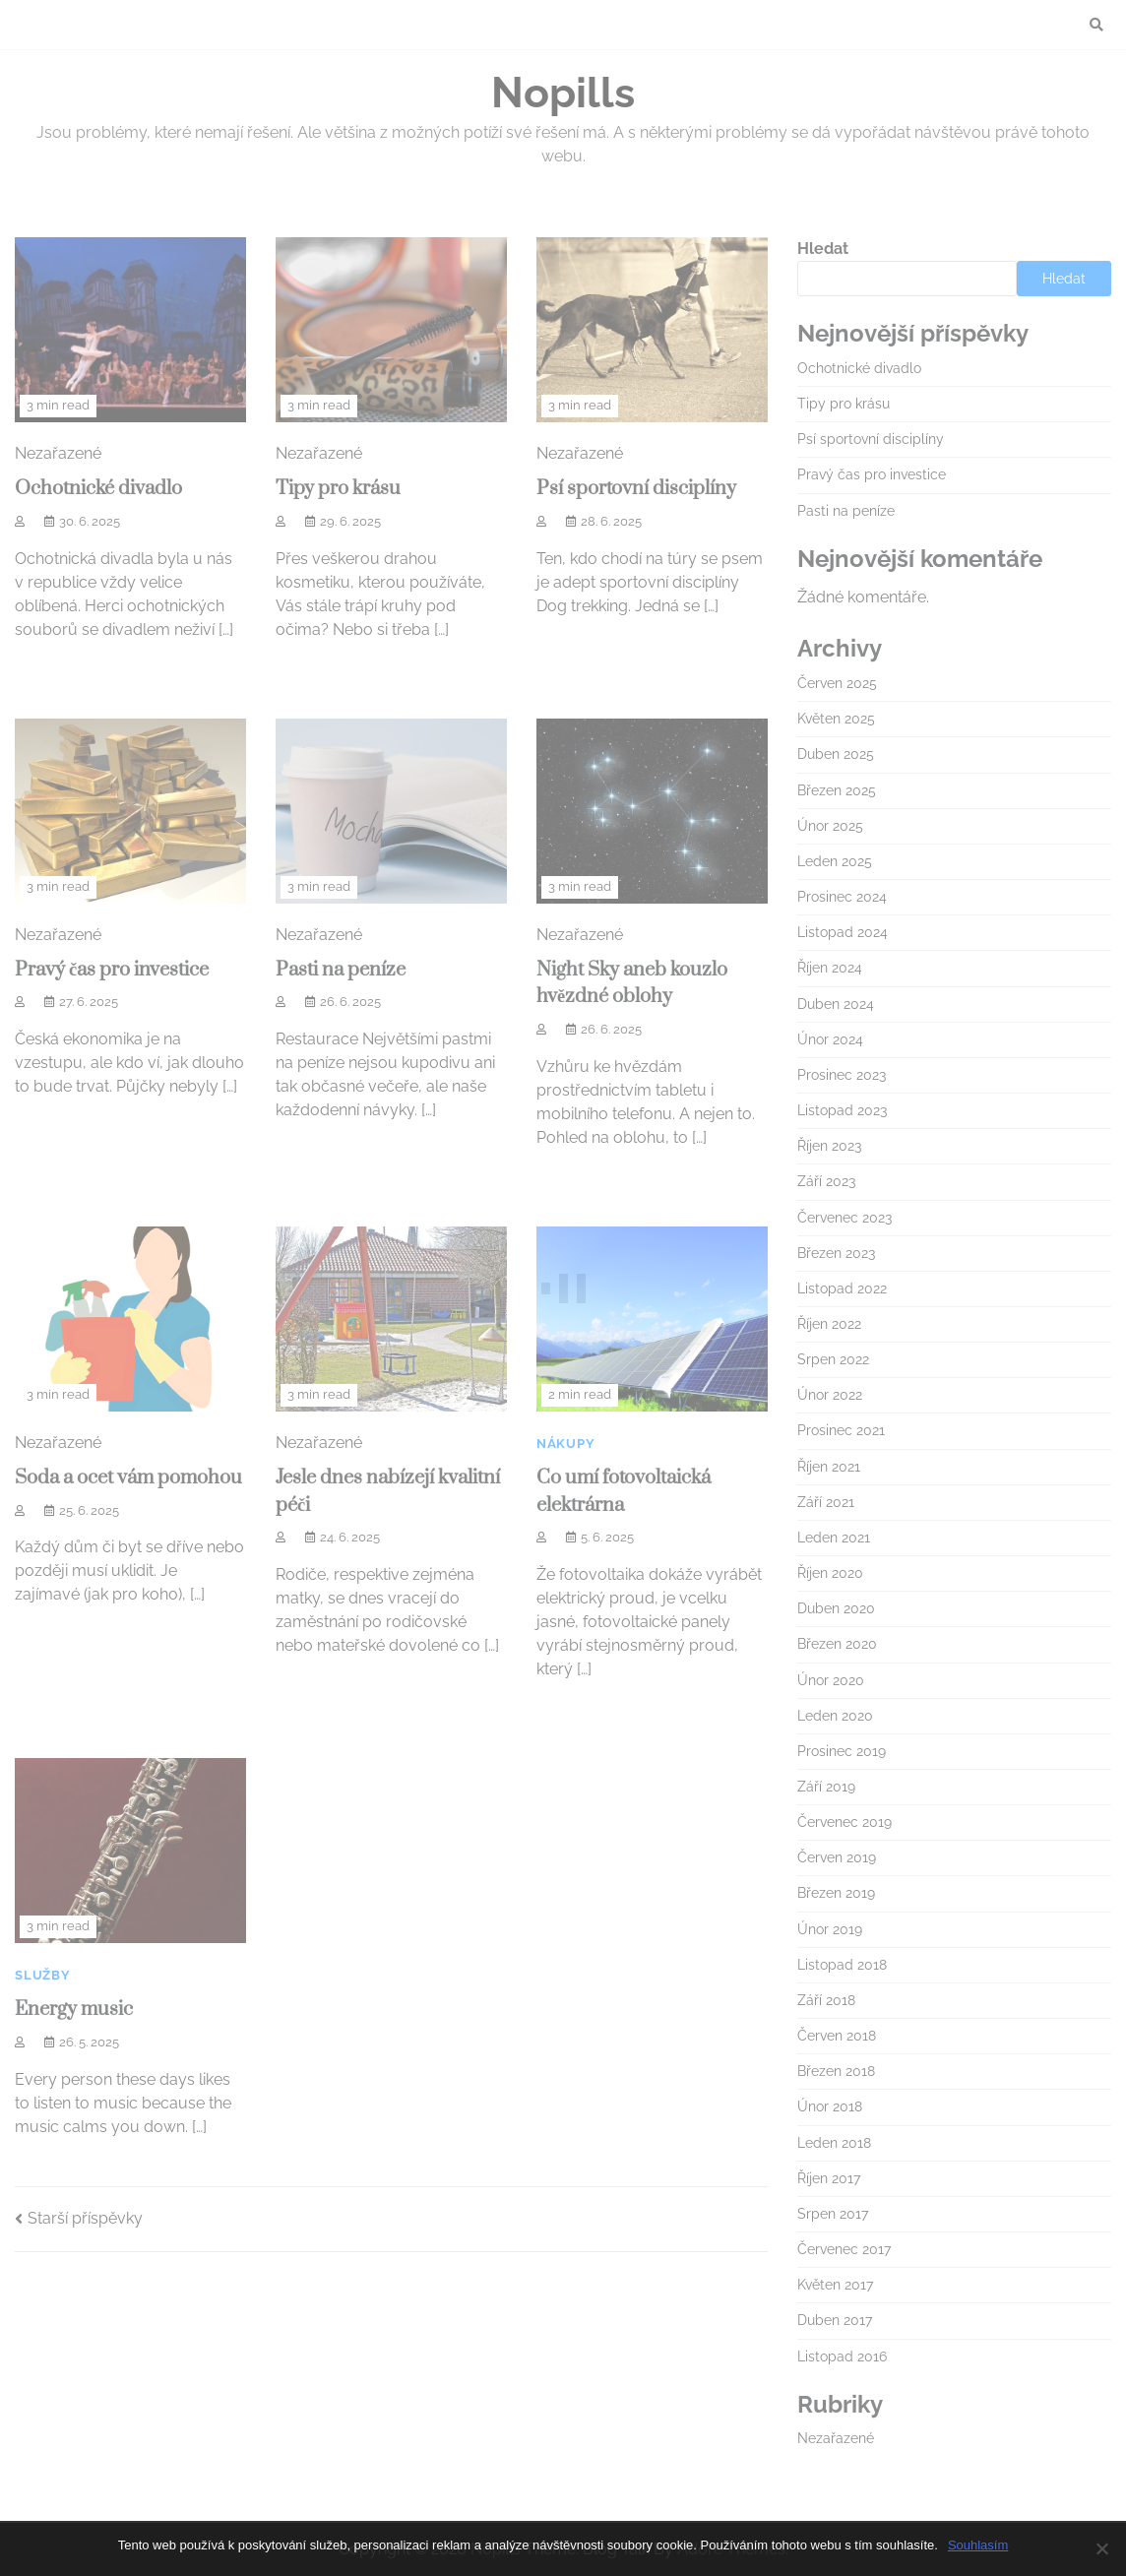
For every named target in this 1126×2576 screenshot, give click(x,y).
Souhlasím (978, 2545)
